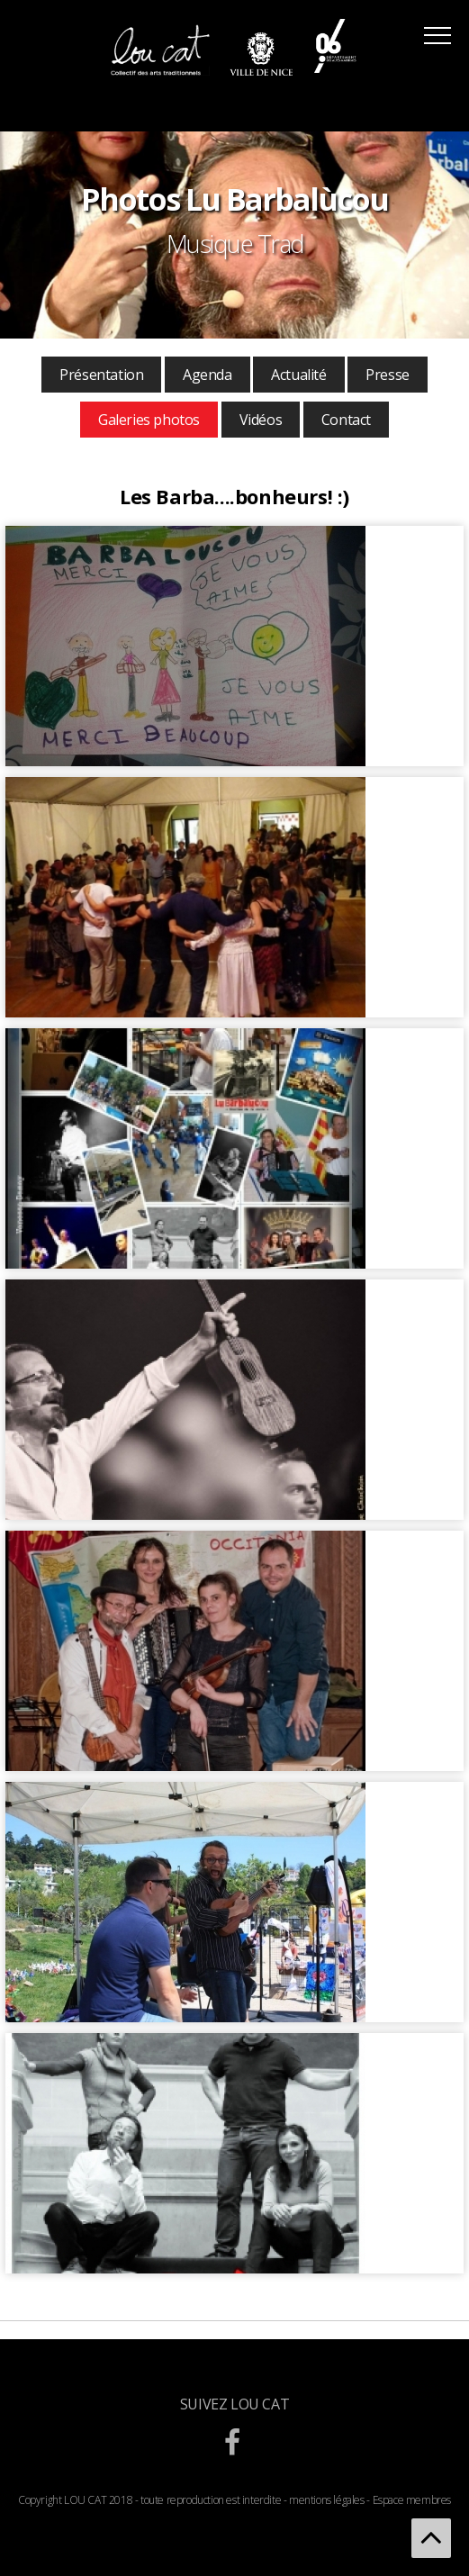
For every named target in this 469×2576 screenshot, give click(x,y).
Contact (346, 419)
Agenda (207, 374)
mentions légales (327, 2500)
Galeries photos (149, 419)
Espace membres (412, 2500)
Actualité (298, 374)
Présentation (101, 374)
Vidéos (261, 419)
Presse (387, 374)
